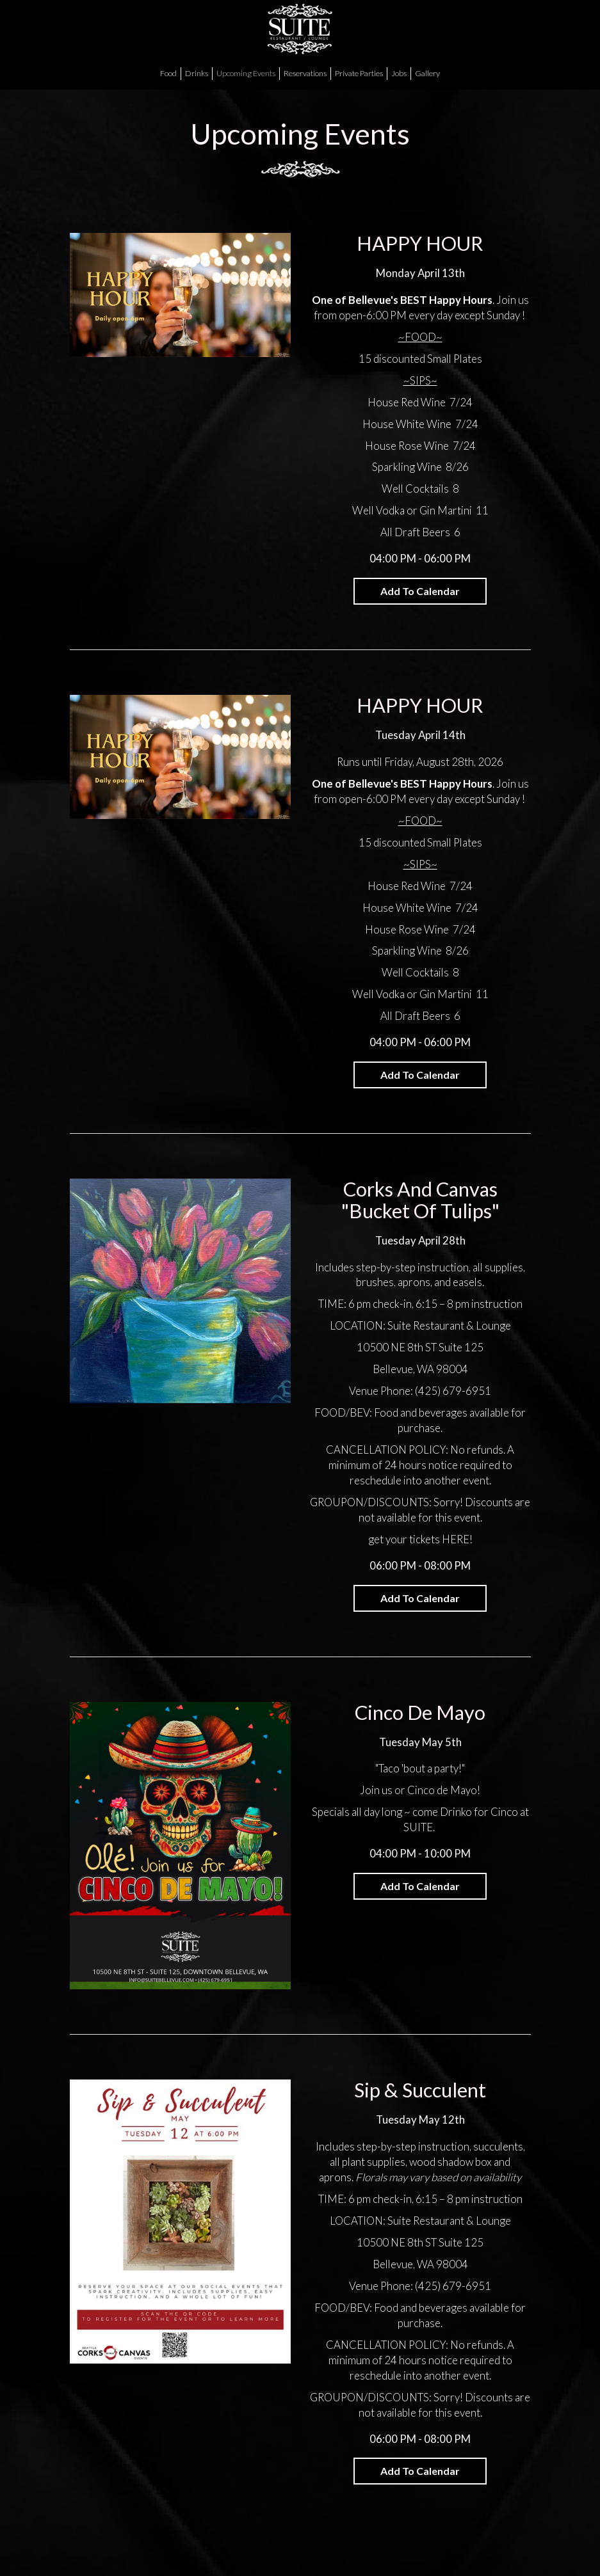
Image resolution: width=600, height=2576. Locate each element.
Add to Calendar (420, 591)
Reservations (305, 73)
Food (168, 73)
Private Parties (359, 73)
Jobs (399, 73)
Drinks (196, 73)
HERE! (457, 1539)
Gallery (427, 73)
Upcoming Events (245, 73)
